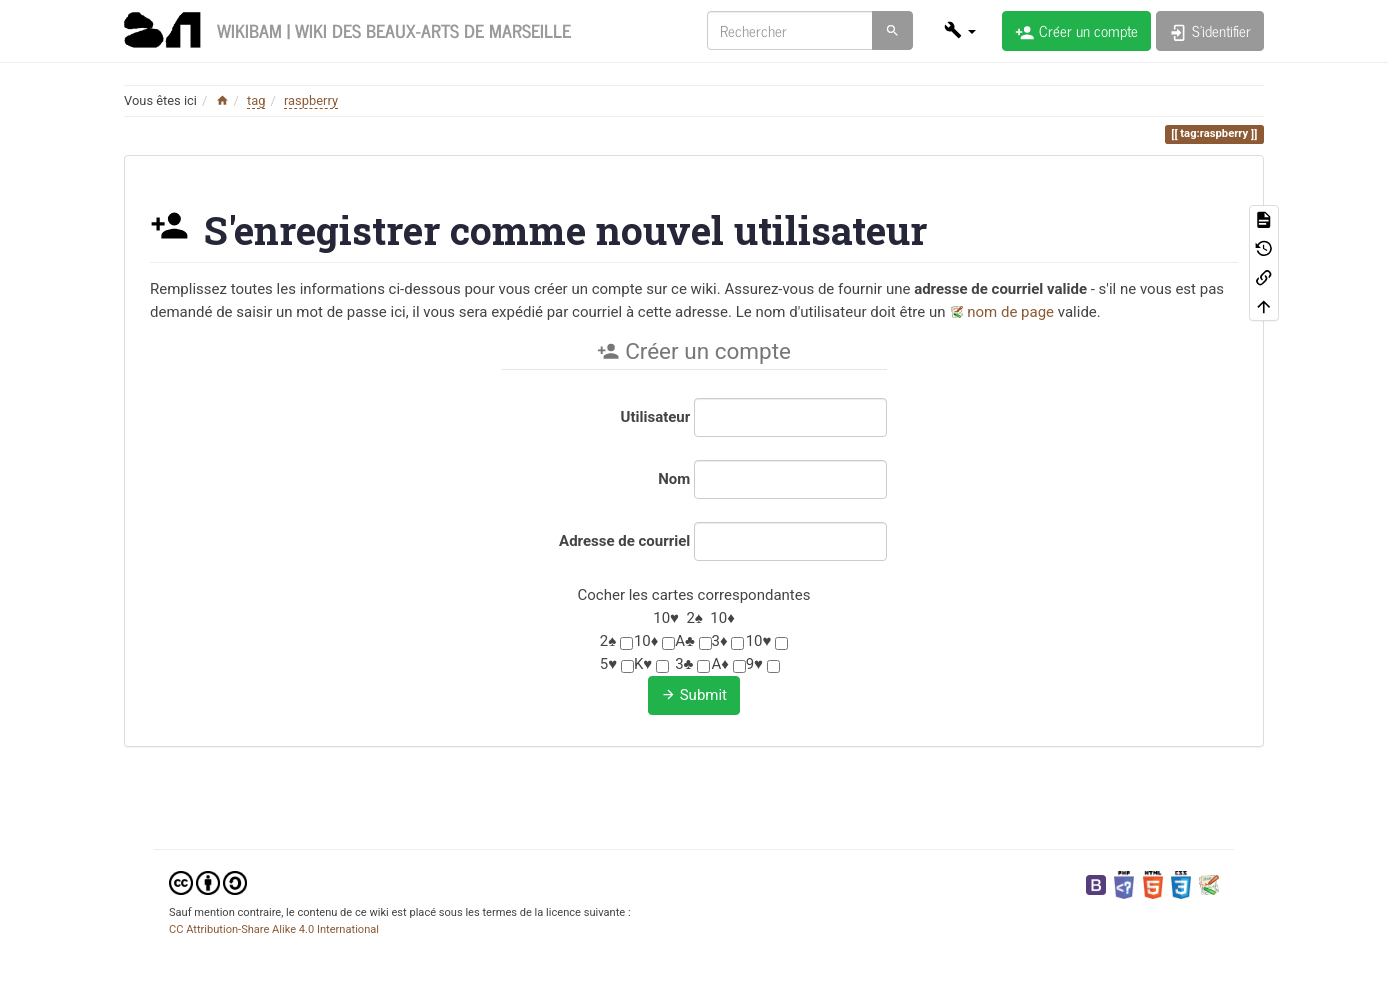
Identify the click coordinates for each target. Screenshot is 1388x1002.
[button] (960, 30)
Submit (694, 695)
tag (256, 100)
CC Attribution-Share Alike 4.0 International (274, 929)
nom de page (1010, 312)
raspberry (311, 100)
